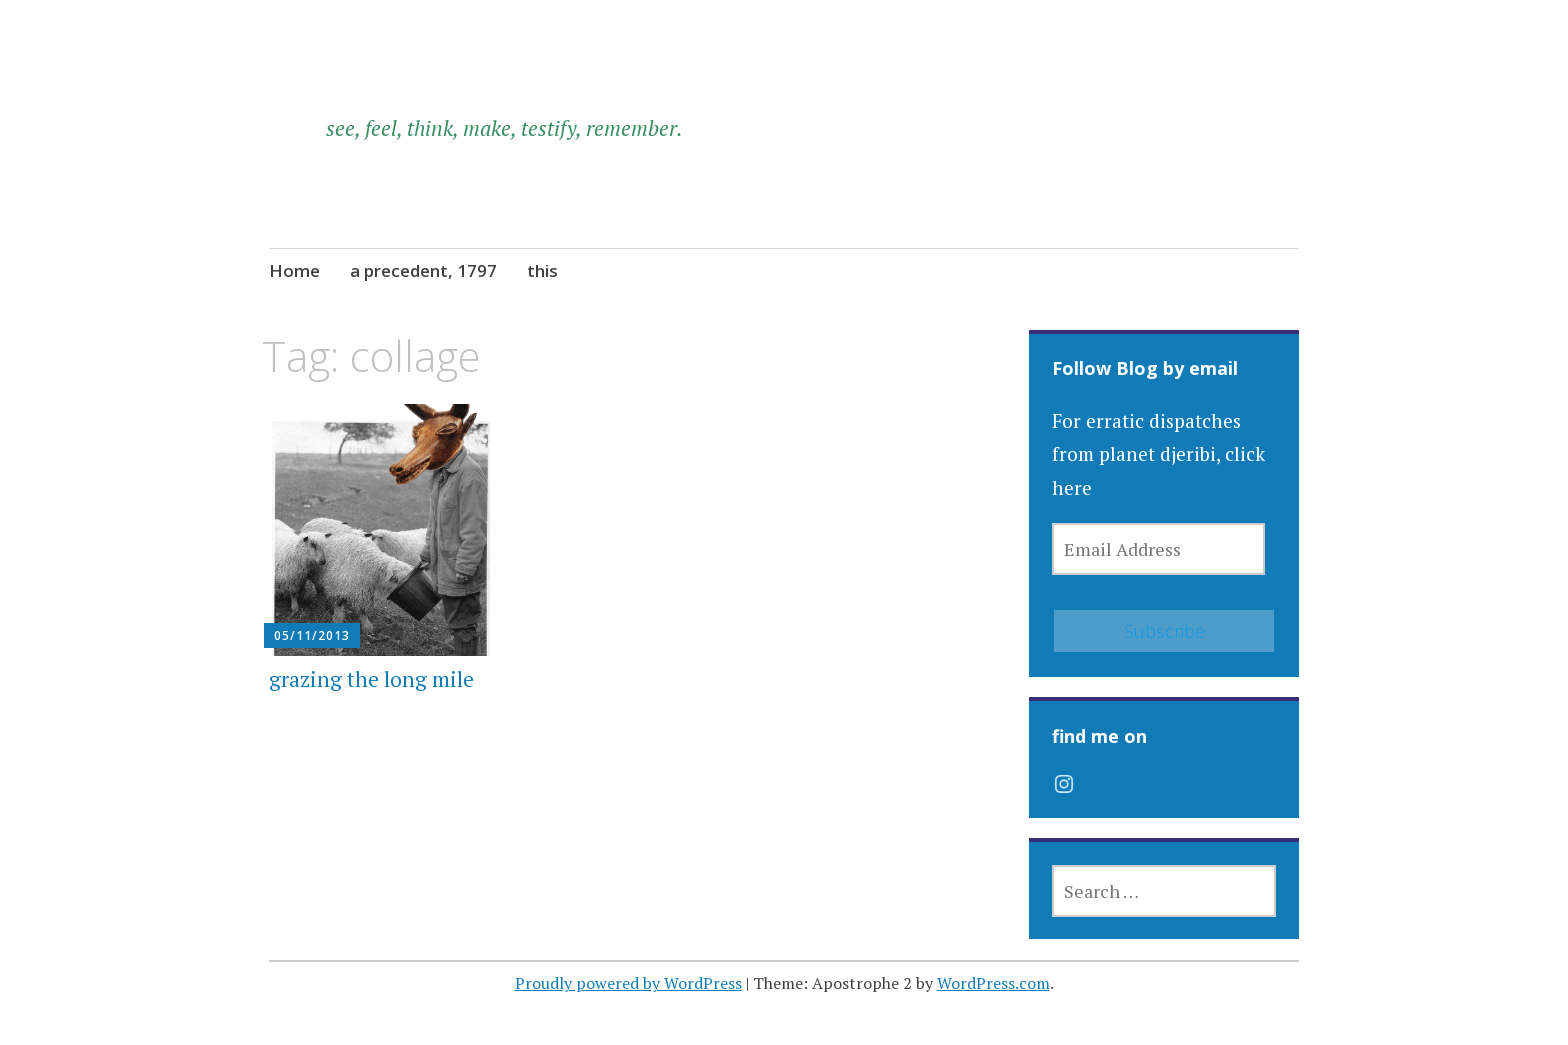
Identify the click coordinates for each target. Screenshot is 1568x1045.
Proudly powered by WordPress (628, 983)
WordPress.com (993, 983)
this (542, 270)
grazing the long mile (371, 679)
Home (294, 270)
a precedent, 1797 (423, 270)
